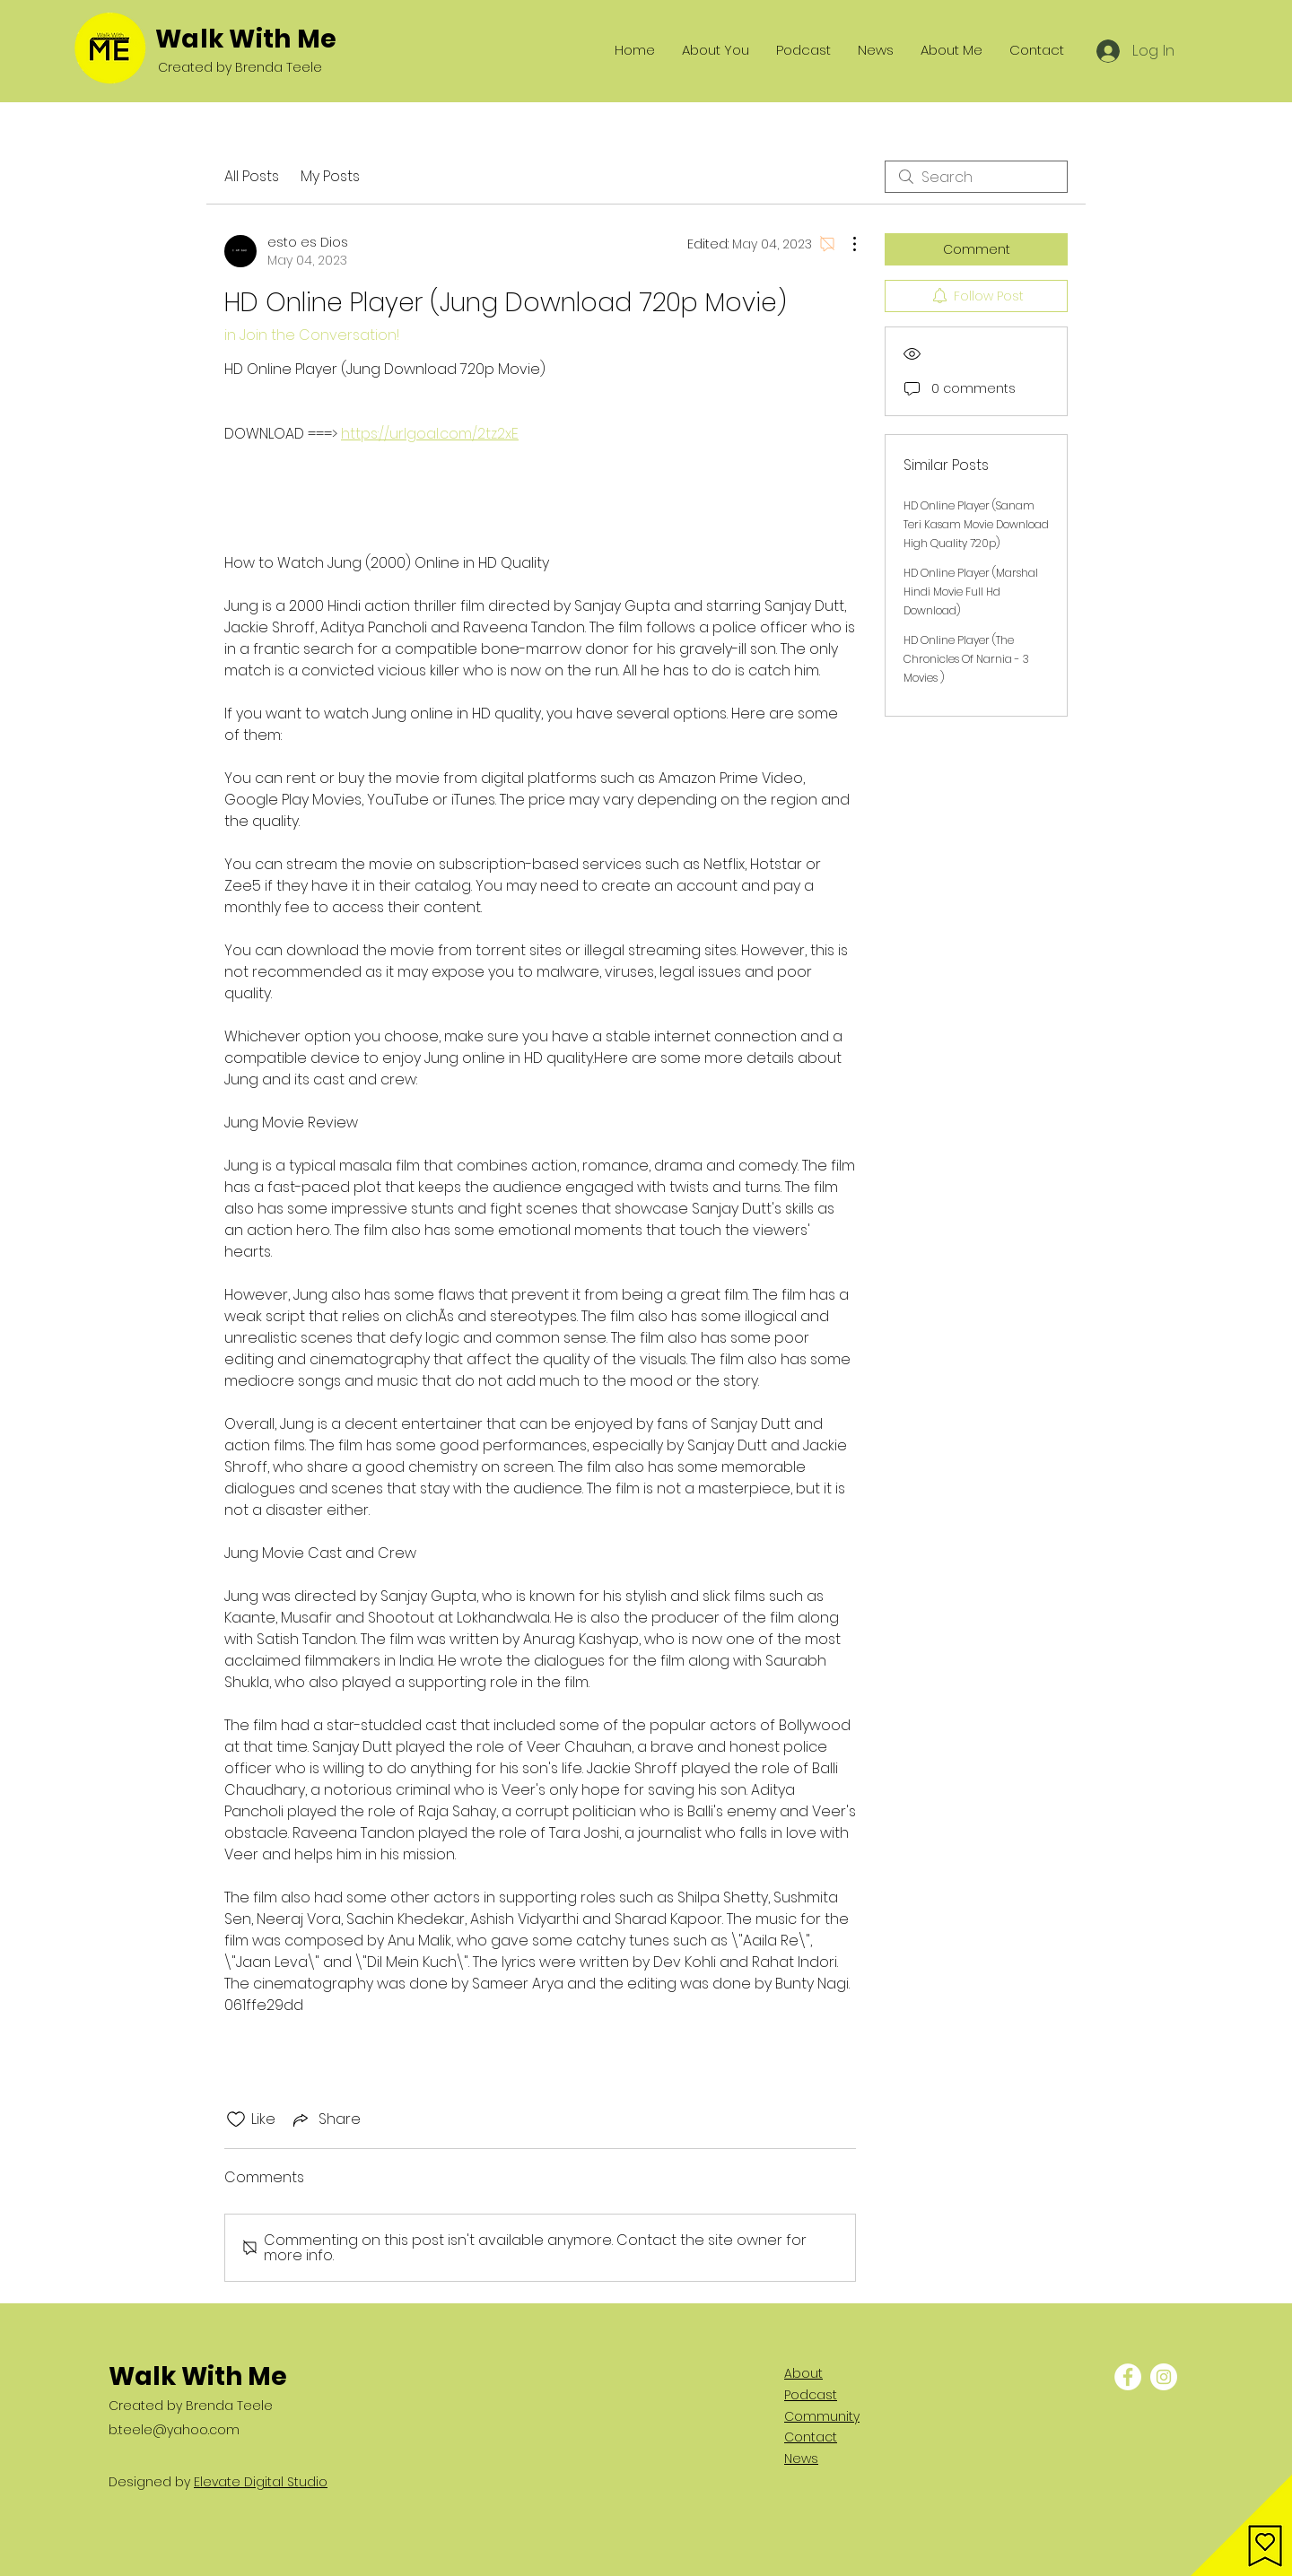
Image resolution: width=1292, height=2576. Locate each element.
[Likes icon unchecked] (236, 2119)
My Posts (330, 176)
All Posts (251, 176)
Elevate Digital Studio (260, 2482)
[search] (976, 177)
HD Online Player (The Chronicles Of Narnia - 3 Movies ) (966, 658)
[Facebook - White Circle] (1127, 2376)
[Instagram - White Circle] (1163, 2376)
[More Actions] (845, 244)
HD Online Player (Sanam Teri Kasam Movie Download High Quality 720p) (976, 524)
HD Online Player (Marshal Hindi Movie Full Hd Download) (971, 591)
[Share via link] (325, 2119)
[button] (1241, 2525)
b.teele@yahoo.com (174, 2430)
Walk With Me (245, 39)
